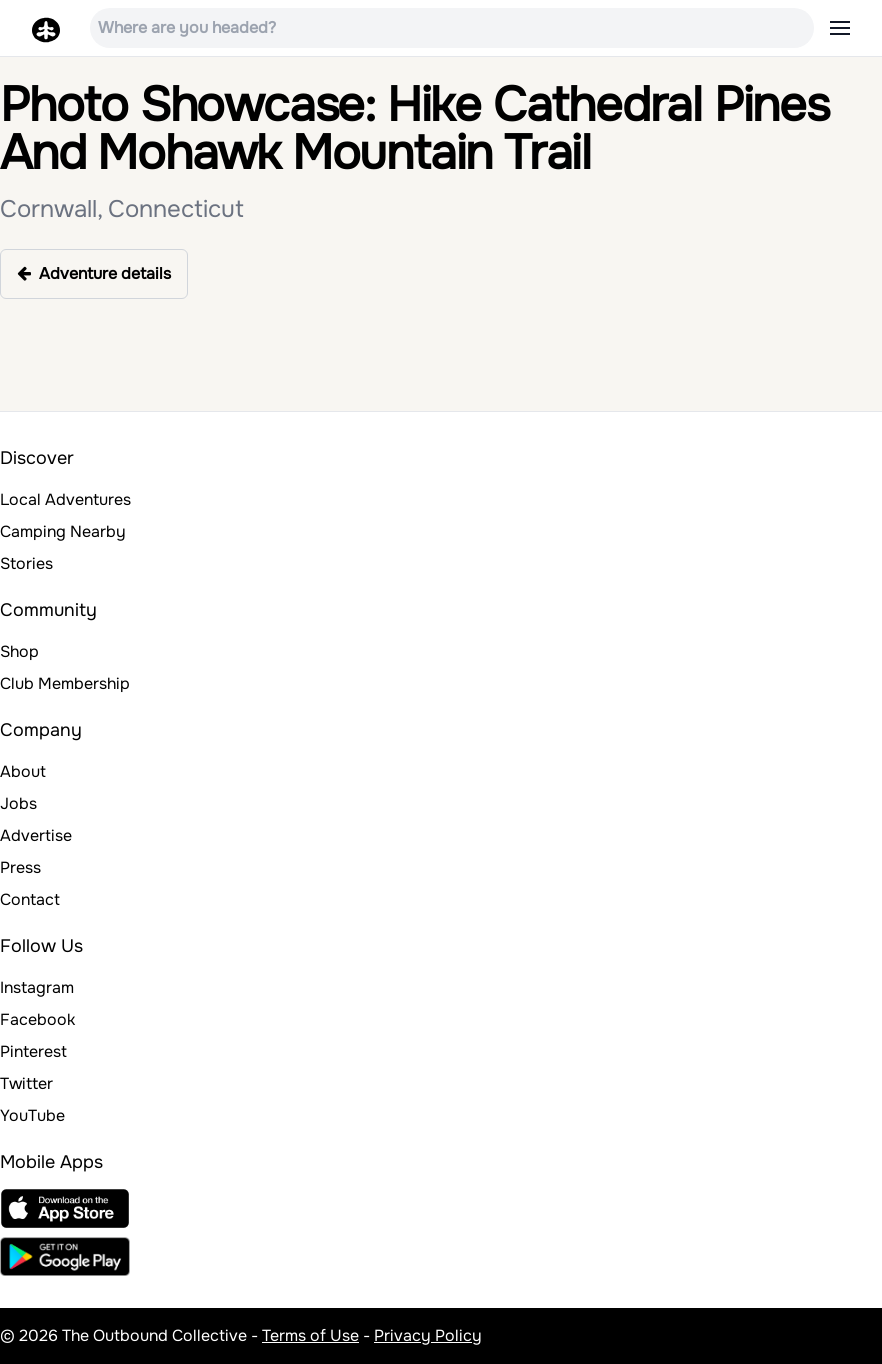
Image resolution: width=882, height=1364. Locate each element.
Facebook (37, 1019)
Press (20, 867)
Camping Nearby (63, 531)
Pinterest (33, 1051)
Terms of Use (310, 1335)
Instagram (37, 987)
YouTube (32, 1115)
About (23, 771)
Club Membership (65, 683)
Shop (19, 651)
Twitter (26, 1083)
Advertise (36, 835)
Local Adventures (65, 499)
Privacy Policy (428, 1335)
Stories (26, 563)
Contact (30, 899)
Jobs (18, 803)
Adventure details (94, 273)
